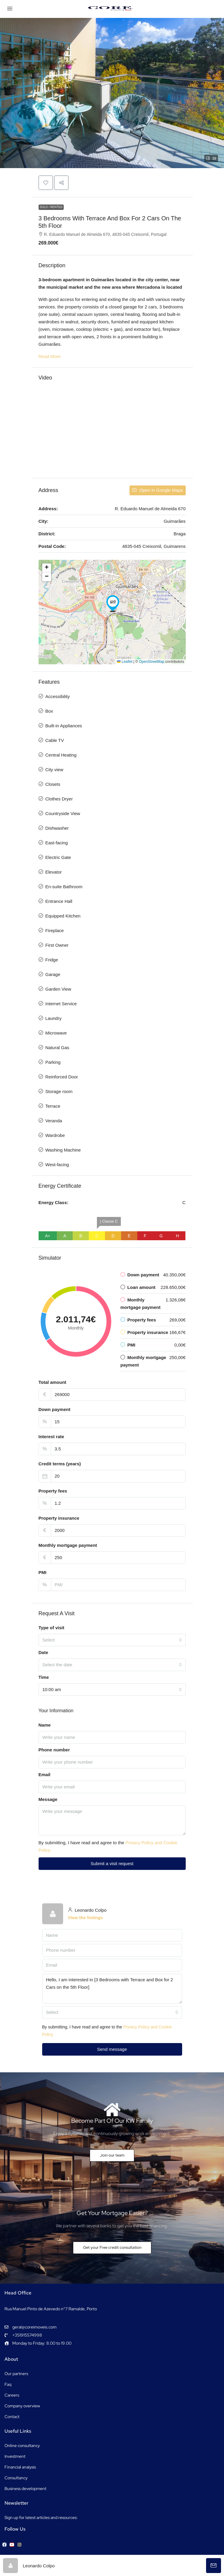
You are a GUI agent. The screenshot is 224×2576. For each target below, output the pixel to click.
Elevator (53, 871)
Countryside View (62, 813)
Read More (50, 356)
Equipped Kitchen (63, 915)
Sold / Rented (51, 207)
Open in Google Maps (157, 490)
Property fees (53, 1490)
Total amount (52, 1382)
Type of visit (51, 1627)
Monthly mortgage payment (68, 1545)
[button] (112, 93)
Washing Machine (63, 1149)
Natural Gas (57, 1047)
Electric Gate (58, 857)
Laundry (53, 1018)
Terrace (52, 1106)
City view (54, 769)
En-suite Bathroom (64, 886)
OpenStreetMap (151, 662)
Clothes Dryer (59, 798)
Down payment (55, 1409)
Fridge (51, 959)
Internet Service (61, 1003)
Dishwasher (57, 828)
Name (45, 1724)
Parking (53, 1062)
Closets (52, 784)
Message (48, 1799)
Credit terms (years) (60, 1463)
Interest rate (51, 1436)
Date (43, 1652)
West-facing (57, 1164)
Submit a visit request (112, 1863)
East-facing (56, 842)
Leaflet (124, 662)
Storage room (59, 1091)
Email (45, 1774)
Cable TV (54, 740)
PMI (43, 1572)
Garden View (58, 989)
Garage (52, 974)
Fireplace (54, 930)
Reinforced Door (61, 1076)
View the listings (85, 1917)
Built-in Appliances (63, 725)
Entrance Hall (58, 901)
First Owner (57, 945)
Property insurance (59, 1518)
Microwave (56, 1032)
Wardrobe (55, 1135)
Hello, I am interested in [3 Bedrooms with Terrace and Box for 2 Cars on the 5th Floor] (112, 1989)
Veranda (53, 1120)
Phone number (54, 1749)
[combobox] (112, 1640)
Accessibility (57, 696)
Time (44, 1677)
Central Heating (61, 754)
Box (49, 711)
